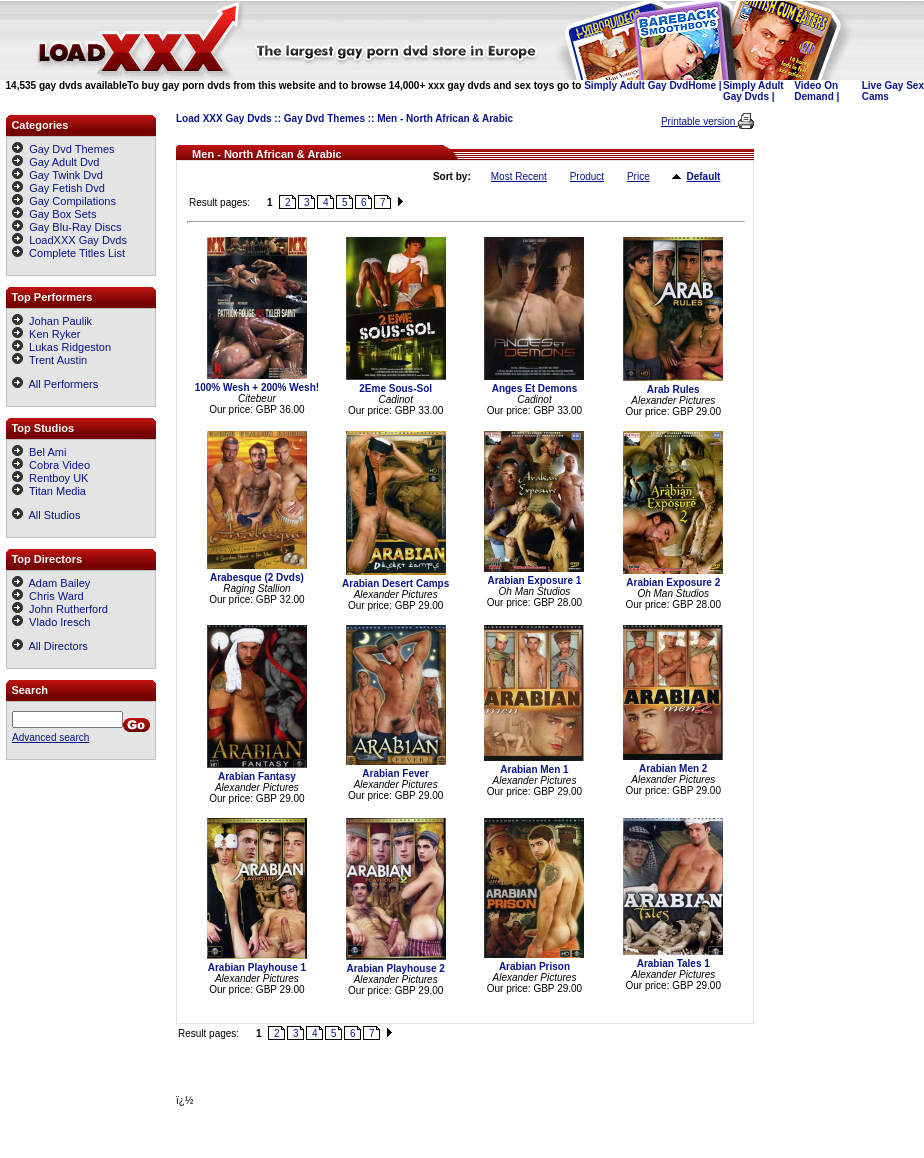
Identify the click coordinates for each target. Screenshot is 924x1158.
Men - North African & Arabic (445, 118)
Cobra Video (51, 465)
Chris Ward (48, 596)
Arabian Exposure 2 (673, 582)
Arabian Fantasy (257, 776)
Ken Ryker (46, 334)
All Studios (46, 515)
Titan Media (49, 491)
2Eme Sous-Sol (395, 388)
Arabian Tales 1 (673, 963)
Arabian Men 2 (673, 768)
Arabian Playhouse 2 (395, 968)
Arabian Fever (395, 773)
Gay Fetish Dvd (67, 188)
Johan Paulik (52, 321)
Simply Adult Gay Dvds (753, 91)
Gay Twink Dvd (66, 175)
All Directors (50, 646)
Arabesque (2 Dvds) (257, 577)
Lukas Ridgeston (61, 347)
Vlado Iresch (51, 622)
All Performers (55, 384)
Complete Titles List (68, 253)
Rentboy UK (50, 478)
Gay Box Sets (62, 214)
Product (587, 176)
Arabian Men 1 (534, 769)
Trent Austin (49, 360)
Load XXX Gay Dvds (224, 118)
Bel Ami (39, 452)
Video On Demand (816, 91)
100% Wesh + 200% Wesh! (257, 387)
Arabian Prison (534, 966)
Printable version (699, 121)
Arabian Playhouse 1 (257, 967)
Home (702, 85)
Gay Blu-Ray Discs (75, 227)
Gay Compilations (72, 201)
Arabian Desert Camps (395, 583)
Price (638, 176)
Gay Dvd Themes (324, 118)
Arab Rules (673, 389)
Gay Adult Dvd (64, 162)
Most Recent (519, 176)
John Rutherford (60, 609)
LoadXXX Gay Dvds (78, 240)
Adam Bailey (51, 583)
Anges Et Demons (535, 388)
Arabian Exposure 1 (534, 580)
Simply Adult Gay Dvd (636, 85)
